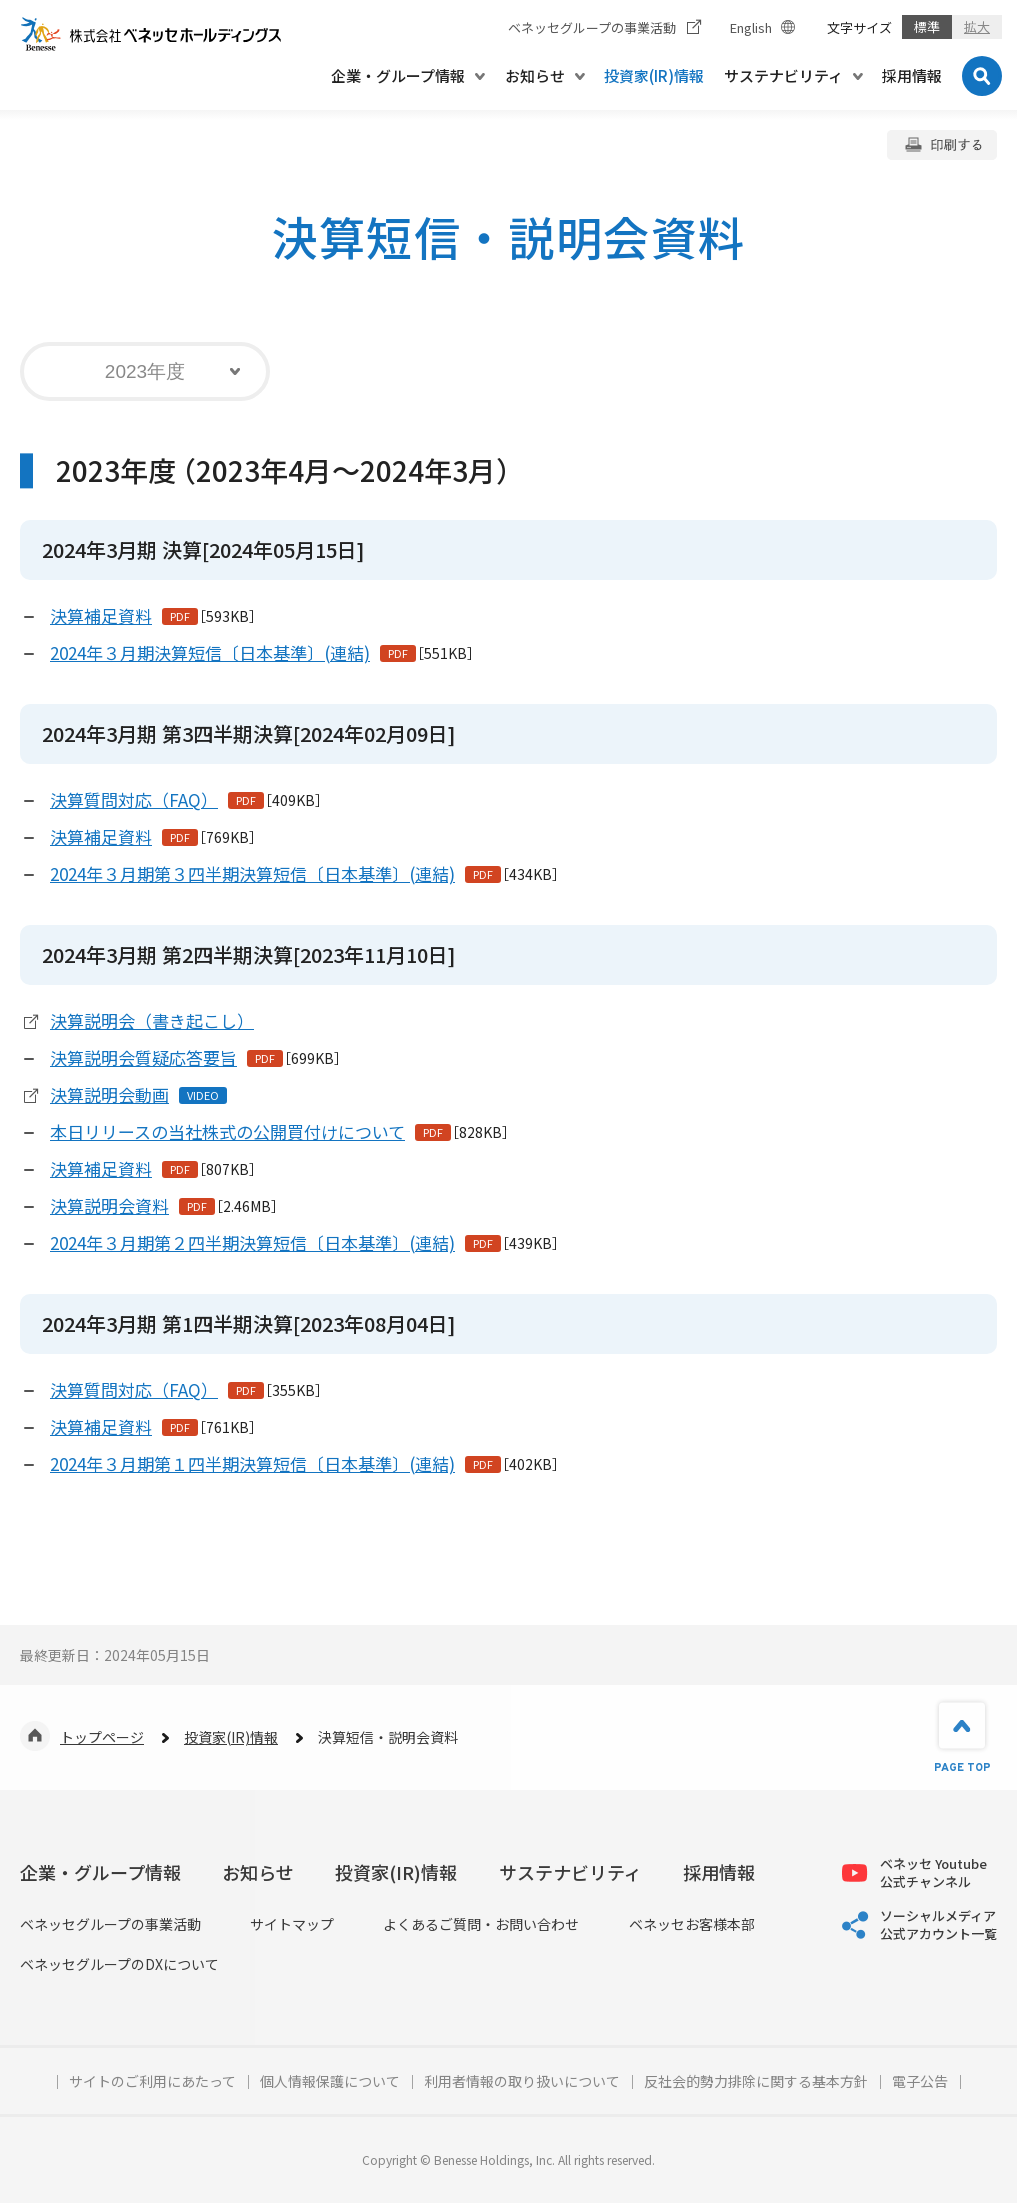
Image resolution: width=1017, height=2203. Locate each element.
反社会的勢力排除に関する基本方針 (756, 2081)
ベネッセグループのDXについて (119, 1964)
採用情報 (719, 1872)
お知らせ (258, 1872)
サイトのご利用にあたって (152, 2081)
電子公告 (920, 2081)
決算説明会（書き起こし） (152, 1020)
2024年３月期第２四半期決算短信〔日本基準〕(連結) (252, 1242)
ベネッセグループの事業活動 (110, 1924)
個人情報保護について (330, 2081)
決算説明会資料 (109, 1205)
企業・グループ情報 (100, 1872)
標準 (927, 26)
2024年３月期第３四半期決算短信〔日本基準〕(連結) (252, 873)
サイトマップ (292, 1924)
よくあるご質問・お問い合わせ (481, 1924)
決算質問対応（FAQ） (134, 799)
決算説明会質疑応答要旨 (143, 1057)
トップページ (102, 1737)
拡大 (977, 26)
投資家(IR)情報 (231, 1737)
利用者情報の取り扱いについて (522, 2081)
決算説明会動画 (109, 1094)
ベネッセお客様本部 (692, 1924)
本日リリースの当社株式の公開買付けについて (227, 1131)
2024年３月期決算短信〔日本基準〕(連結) (210, 652)
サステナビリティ (570, 1872)
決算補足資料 (101, 615)
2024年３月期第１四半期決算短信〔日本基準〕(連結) (252, 1463)
